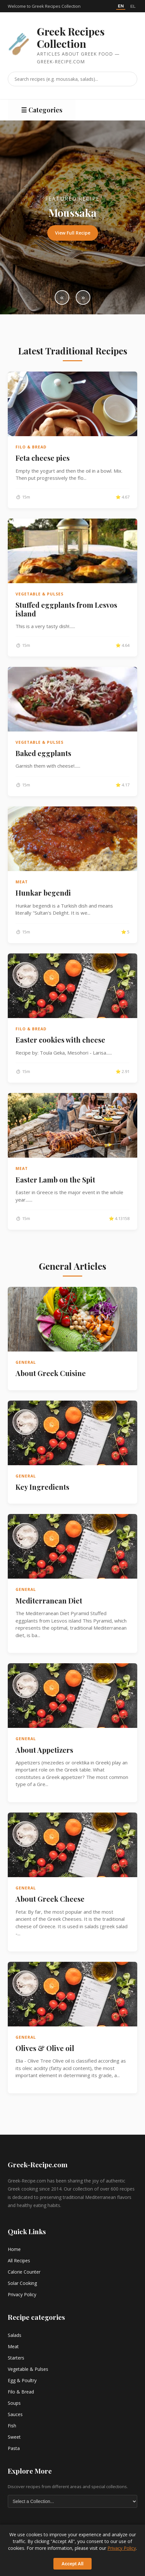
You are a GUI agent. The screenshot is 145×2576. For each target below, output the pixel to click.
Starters (16, 2358)
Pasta (14, 2448)
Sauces (15, 2414)
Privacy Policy (22, 2294)
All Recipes (19, 2260)
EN (121, 6)
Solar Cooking (22, 2283)
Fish (12, 2426)
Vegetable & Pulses (28, 2369)
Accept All (72, 2563)
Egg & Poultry (22, 2380)
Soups (14, 2403)
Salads (14, 2335)
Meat (13, 2346)
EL (133, 6)
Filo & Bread (21, 2392)
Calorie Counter (24, 2272)
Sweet (14, 2437)
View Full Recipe (72, 233)
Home (14, 2249)
